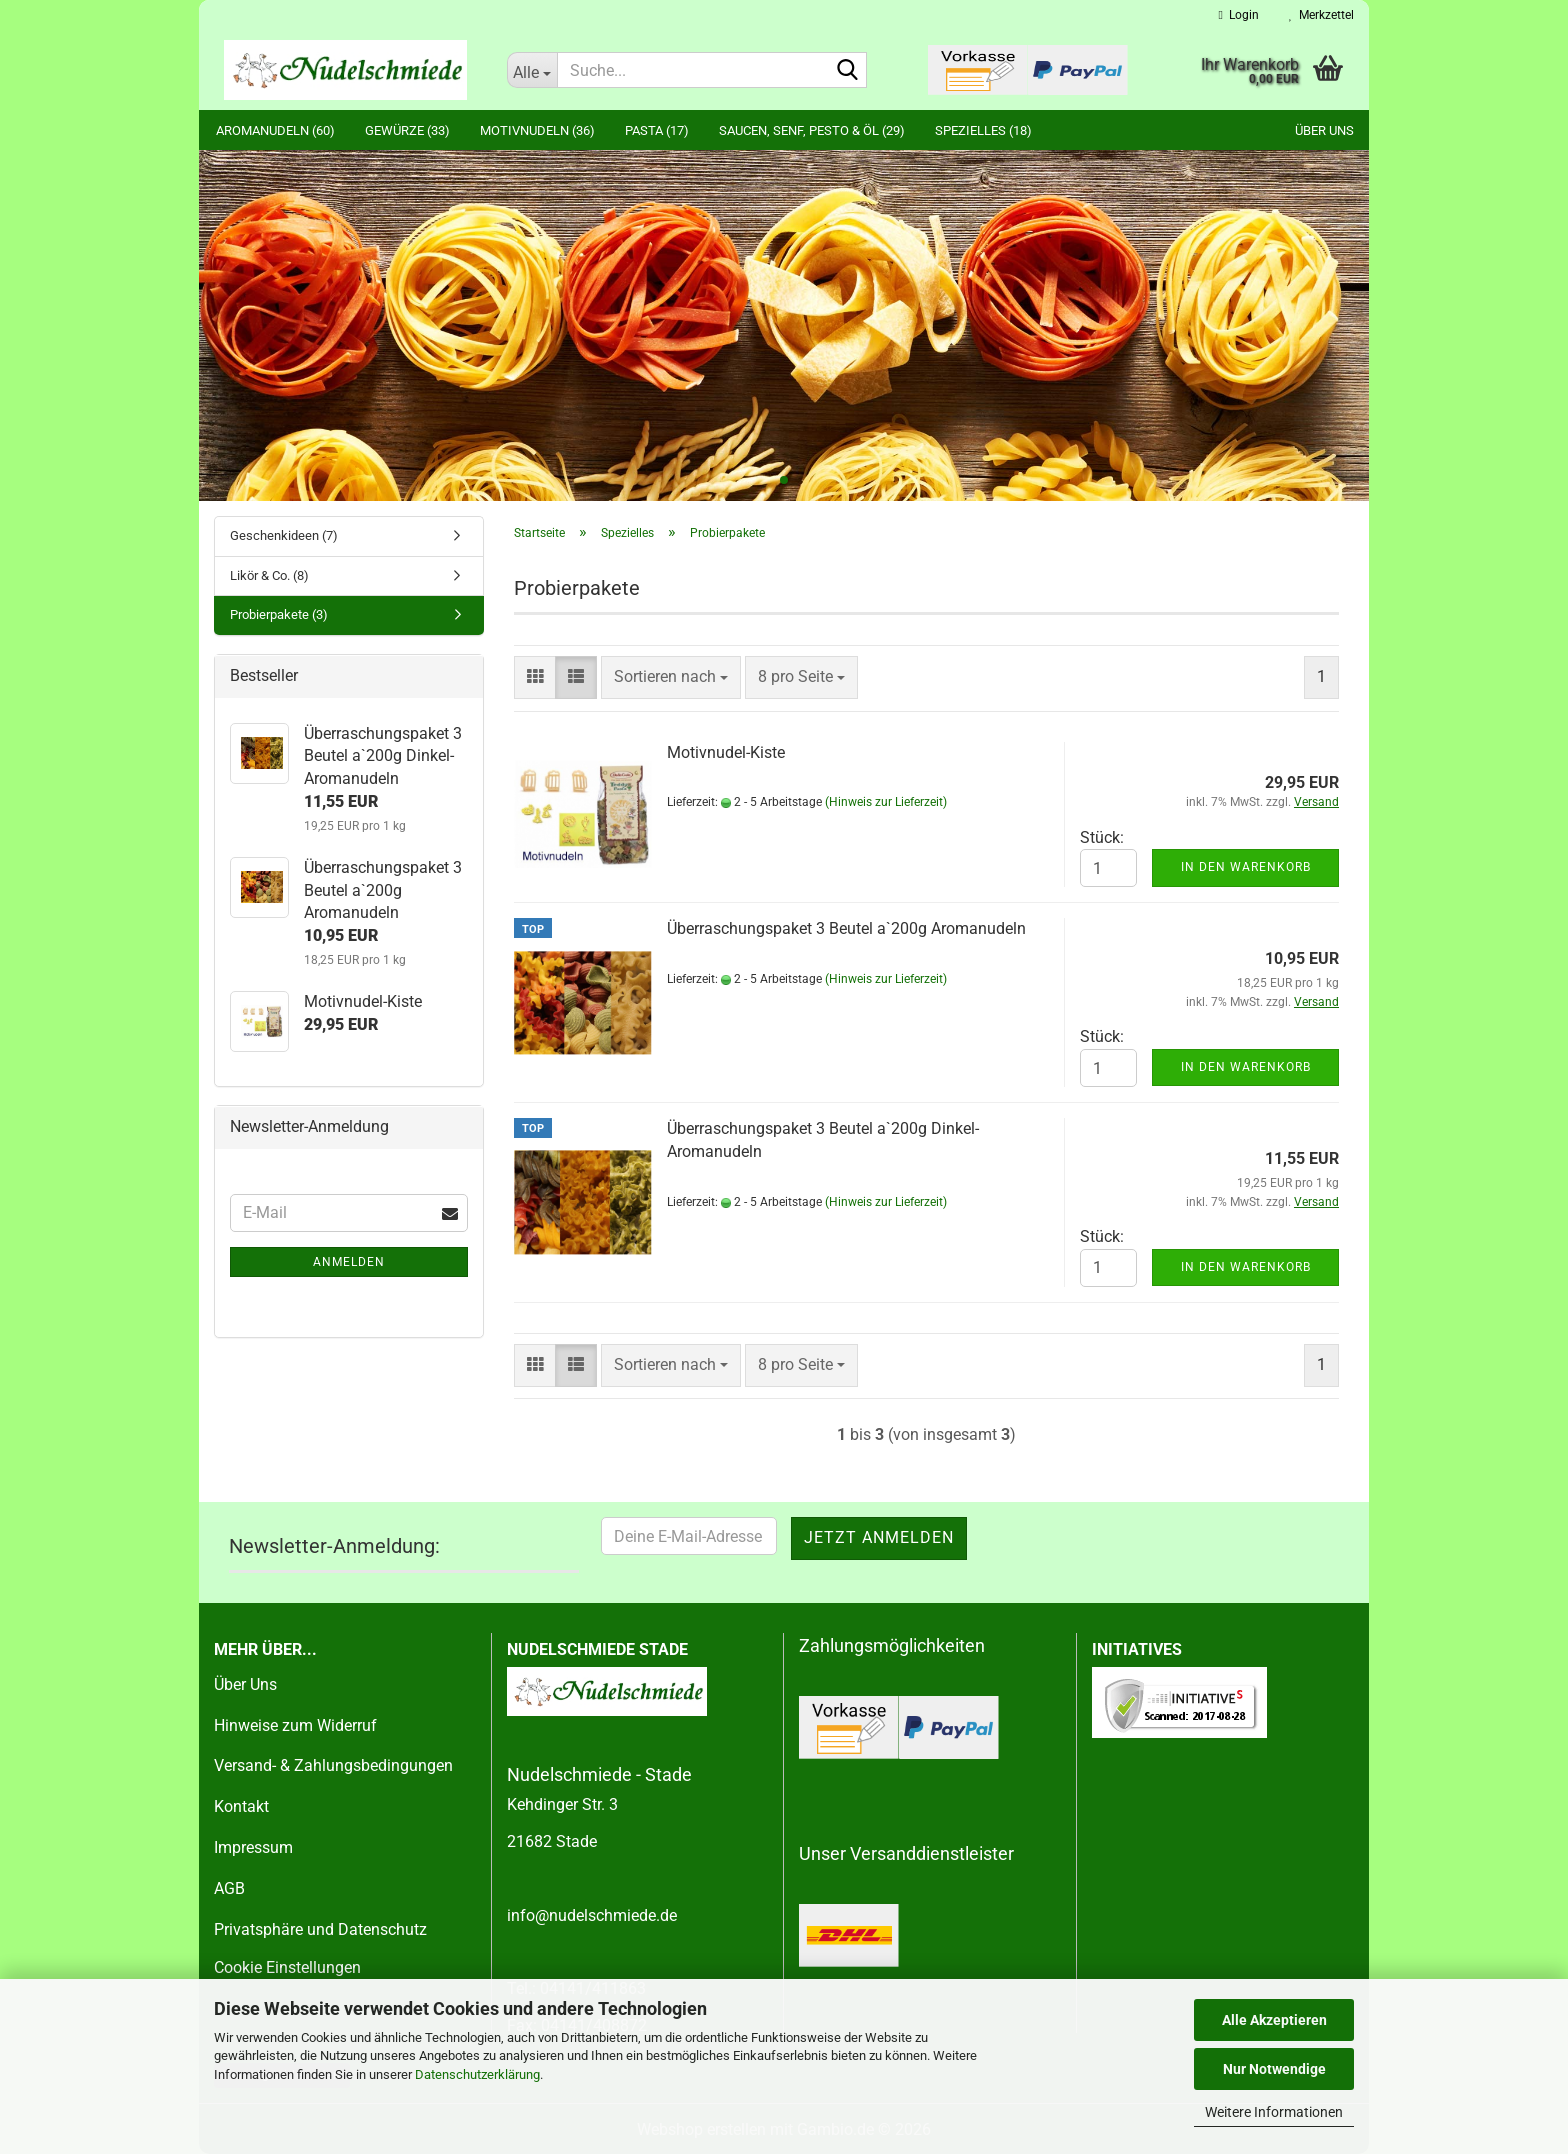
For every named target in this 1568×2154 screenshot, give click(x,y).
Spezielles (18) (983, 130)
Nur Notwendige (1274, 2069)
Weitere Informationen (1274, 2112)
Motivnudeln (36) (537, 130)
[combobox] (671, 677)
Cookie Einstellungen (287, 1967)
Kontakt (241, 1806)
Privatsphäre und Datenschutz (320, 1929)
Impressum (253, 1847)
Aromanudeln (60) (275, 130)
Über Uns (245, 1684)
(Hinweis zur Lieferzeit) (886, 802)
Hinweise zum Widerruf (295, 1725)
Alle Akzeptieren (1274, 2020)
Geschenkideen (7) (284, 535)
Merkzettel (1321, 15)
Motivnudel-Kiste (726, 752)
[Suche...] (532, 70)
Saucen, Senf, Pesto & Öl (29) (812, 130)
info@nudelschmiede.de (592, 1915)
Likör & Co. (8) (269, 575)
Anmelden (349, 1262)
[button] (535, 677)
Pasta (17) (657, 130)
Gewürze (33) (407, 130)
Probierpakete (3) (279, 614)
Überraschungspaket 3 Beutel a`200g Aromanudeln (846, 928)
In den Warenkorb (1246, 867)
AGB (229, 1888)
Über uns (1324, 130)
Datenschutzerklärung (477, 2074)
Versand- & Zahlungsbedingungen (333, 1765)
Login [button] (1239, 15)
